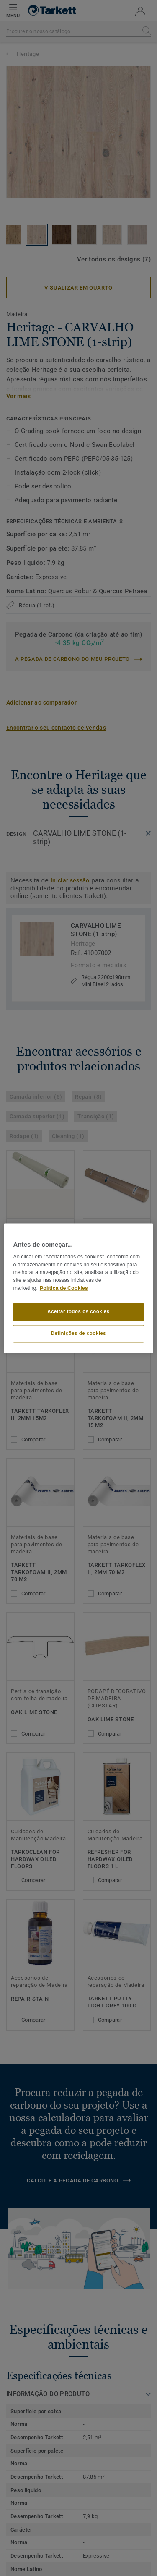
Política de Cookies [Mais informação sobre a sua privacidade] (64, 1288)
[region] (78, 1288)
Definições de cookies (78, 1333)
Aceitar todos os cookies (78, 1311)
